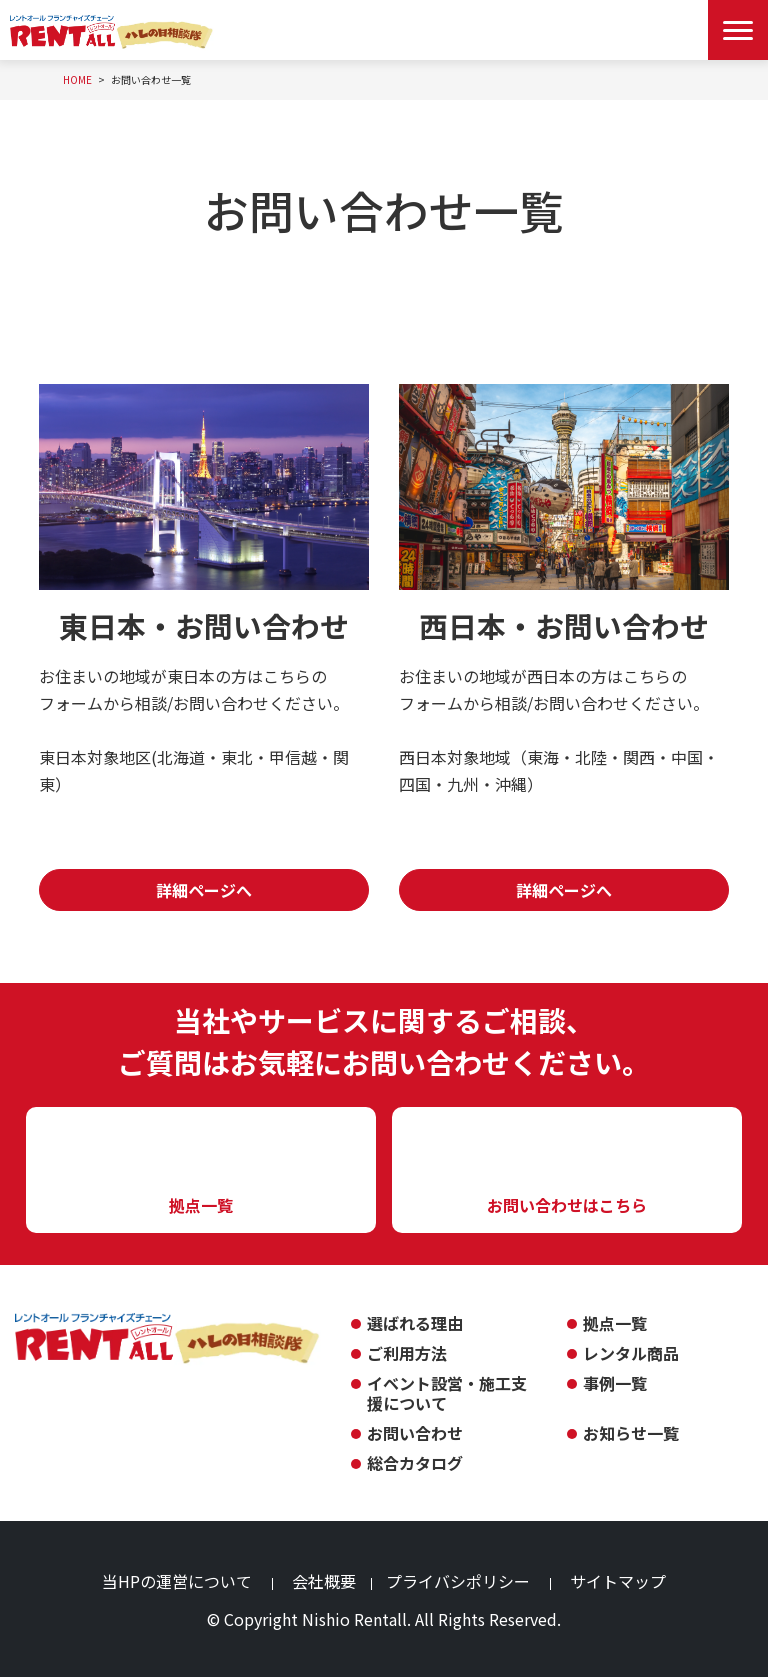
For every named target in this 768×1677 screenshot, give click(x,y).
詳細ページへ (204, 890)
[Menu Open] (738, 30)
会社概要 (324, 1581)
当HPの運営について (177, 1581)
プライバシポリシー (458, 1581)
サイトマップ (618, 1581)
